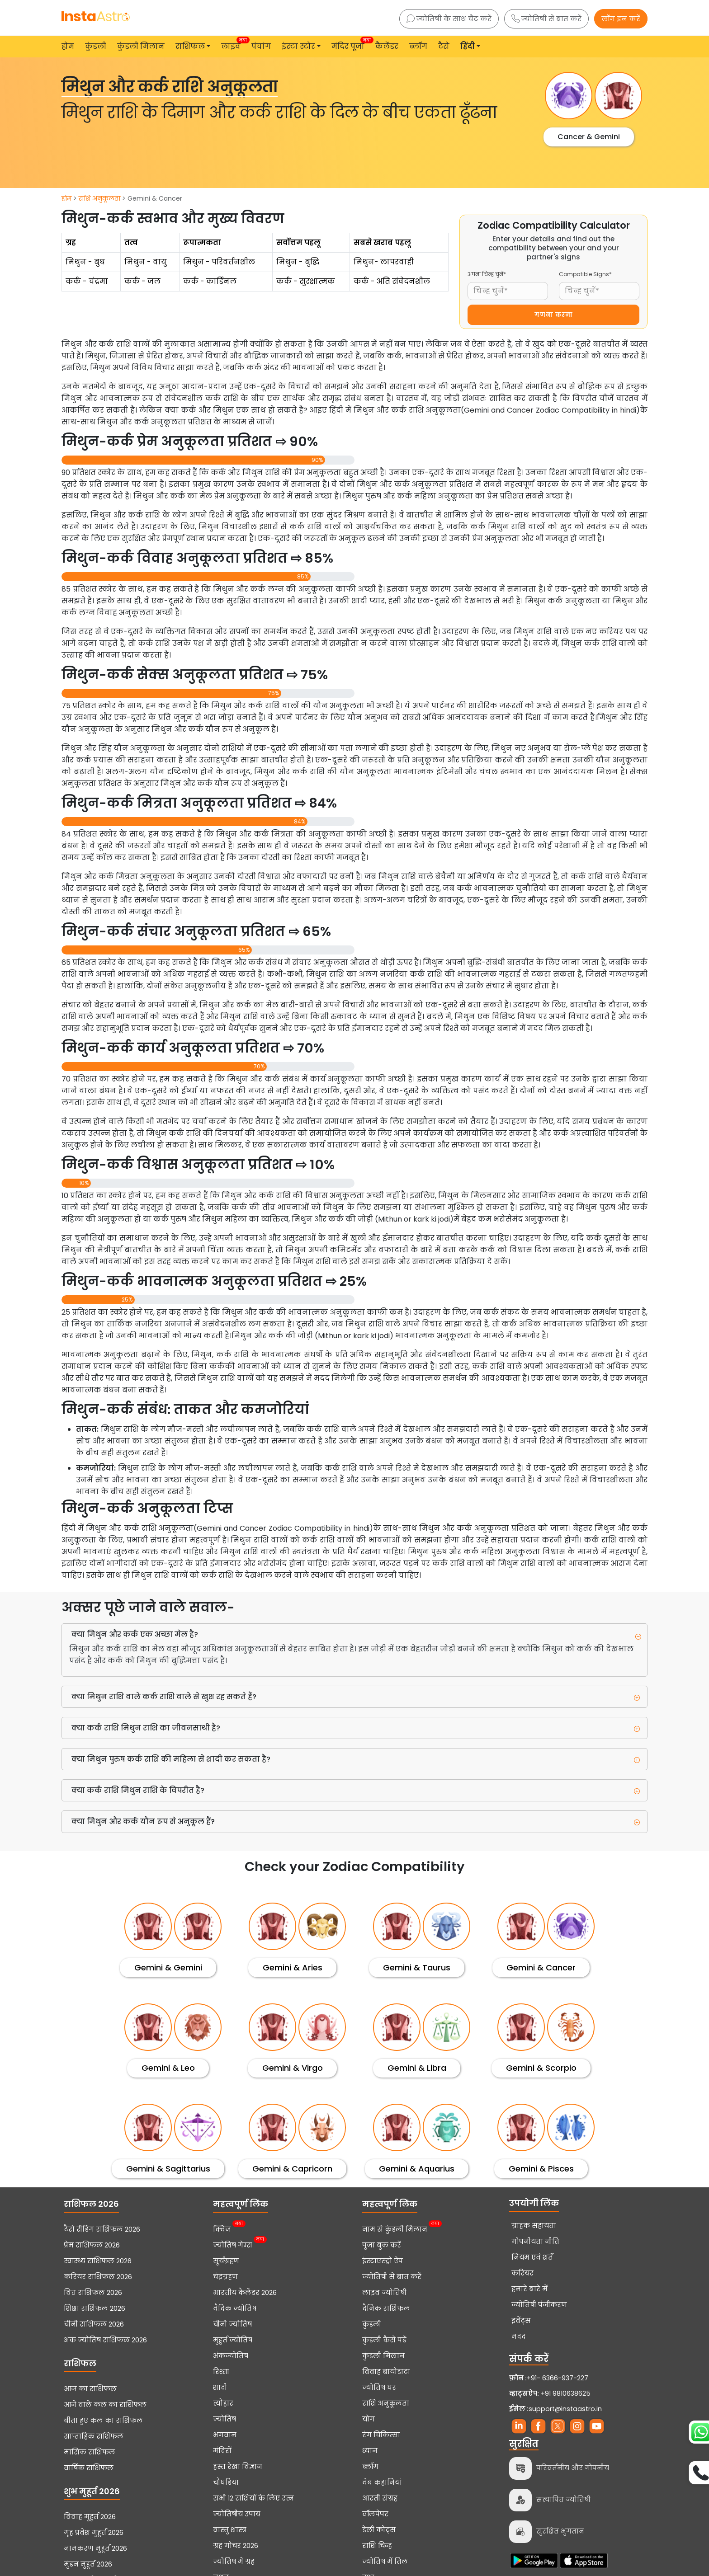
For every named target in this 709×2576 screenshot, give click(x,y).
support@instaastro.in (565, 2408)
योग (368, 2419)
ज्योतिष (224, 2419)
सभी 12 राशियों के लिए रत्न (253, 2498)
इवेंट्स (521, 2320)
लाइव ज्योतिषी (384, 2292)
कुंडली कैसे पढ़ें (384, 2340)
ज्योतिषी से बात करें (546, 19)
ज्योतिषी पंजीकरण (539, 2304)
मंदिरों (222, 2450)
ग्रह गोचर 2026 (235, 2545)
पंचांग (261, 46)
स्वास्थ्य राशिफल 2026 (98, 2261)
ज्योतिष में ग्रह (234, 2561)
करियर (522, 2273)
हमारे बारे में (529, 2289)
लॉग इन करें (620, 19)
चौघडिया (226, 2482)
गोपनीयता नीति (535, 2241)
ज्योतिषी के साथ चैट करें (449, 19)
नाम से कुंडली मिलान (394, 2228)
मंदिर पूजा (349, 44)
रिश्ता (221, 2371)
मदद (518, 2336)
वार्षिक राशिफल (88, 2468)
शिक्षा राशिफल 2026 (94, 2308)
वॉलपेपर (375, 2514)
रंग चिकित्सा (381, 2435)
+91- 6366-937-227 (557, 2378)
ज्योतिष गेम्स (232, 2244)
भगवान (224, 2435)
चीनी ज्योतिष (232, 2324)
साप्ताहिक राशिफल (93, 2436)
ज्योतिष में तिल (385, 2561)
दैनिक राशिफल (386, 2308)
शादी (220, 2387)
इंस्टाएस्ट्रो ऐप (382, 2261)
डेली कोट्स (379, 2529)
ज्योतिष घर (379, 2387)
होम (67, 46)
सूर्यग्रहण (226, 2261)
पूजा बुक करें (381, 2245)
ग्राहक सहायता (533, 2225)
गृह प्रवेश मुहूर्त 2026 (93, 2532)
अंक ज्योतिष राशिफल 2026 (105, 2340)
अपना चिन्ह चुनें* (487, 274)
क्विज (222, 2228)
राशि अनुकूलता (99, 198)
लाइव (232, 44)
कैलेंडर (386, 46)
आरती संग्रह (379, 2498)
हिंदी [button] (467, 46)
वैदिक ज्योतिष (234, 2308)
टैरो (443, 46)
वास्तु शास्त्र (229, 2529)
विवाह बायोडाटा (386, 2371)
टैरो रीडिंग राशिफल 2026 (102, 2229)
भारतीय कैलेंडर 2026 (245, 2292)
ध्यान (370, 2450)
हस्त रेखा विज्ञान (237, 2466)
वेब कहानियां (382, 2482)
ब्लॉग (418, 46)
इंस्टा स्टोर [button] (298, 46)
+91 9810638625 (550, 2393)
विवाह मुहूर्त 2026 (90, 2516)
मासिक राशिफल (89, 2452)
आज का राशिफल (90, 2388)
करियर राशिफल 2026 (98, 2276)
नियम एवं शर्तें (532, 2257)
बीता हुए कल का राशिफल (103, 2420)
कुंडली (95, 46)
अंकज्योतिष (230, 2355)
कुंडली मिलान (141, 46)
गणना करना (553, 314)
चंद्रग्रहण (225, 2276)
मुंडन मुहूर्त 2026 (88, 2564)
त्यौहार (223, 2403)
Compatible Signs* (585, 274)
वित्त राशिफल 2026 (93, 2292)
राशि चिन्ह (377, 2545)
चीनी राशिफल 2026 (94, 2324)
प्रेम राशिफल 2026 (92, 2245)
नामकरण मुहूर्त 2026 (95, 2548)
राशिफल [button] (190, 46)
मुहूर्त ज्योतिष (232, 2340)
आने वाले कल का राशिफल (105, 2404)
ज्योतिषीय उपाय (236, 2514)
